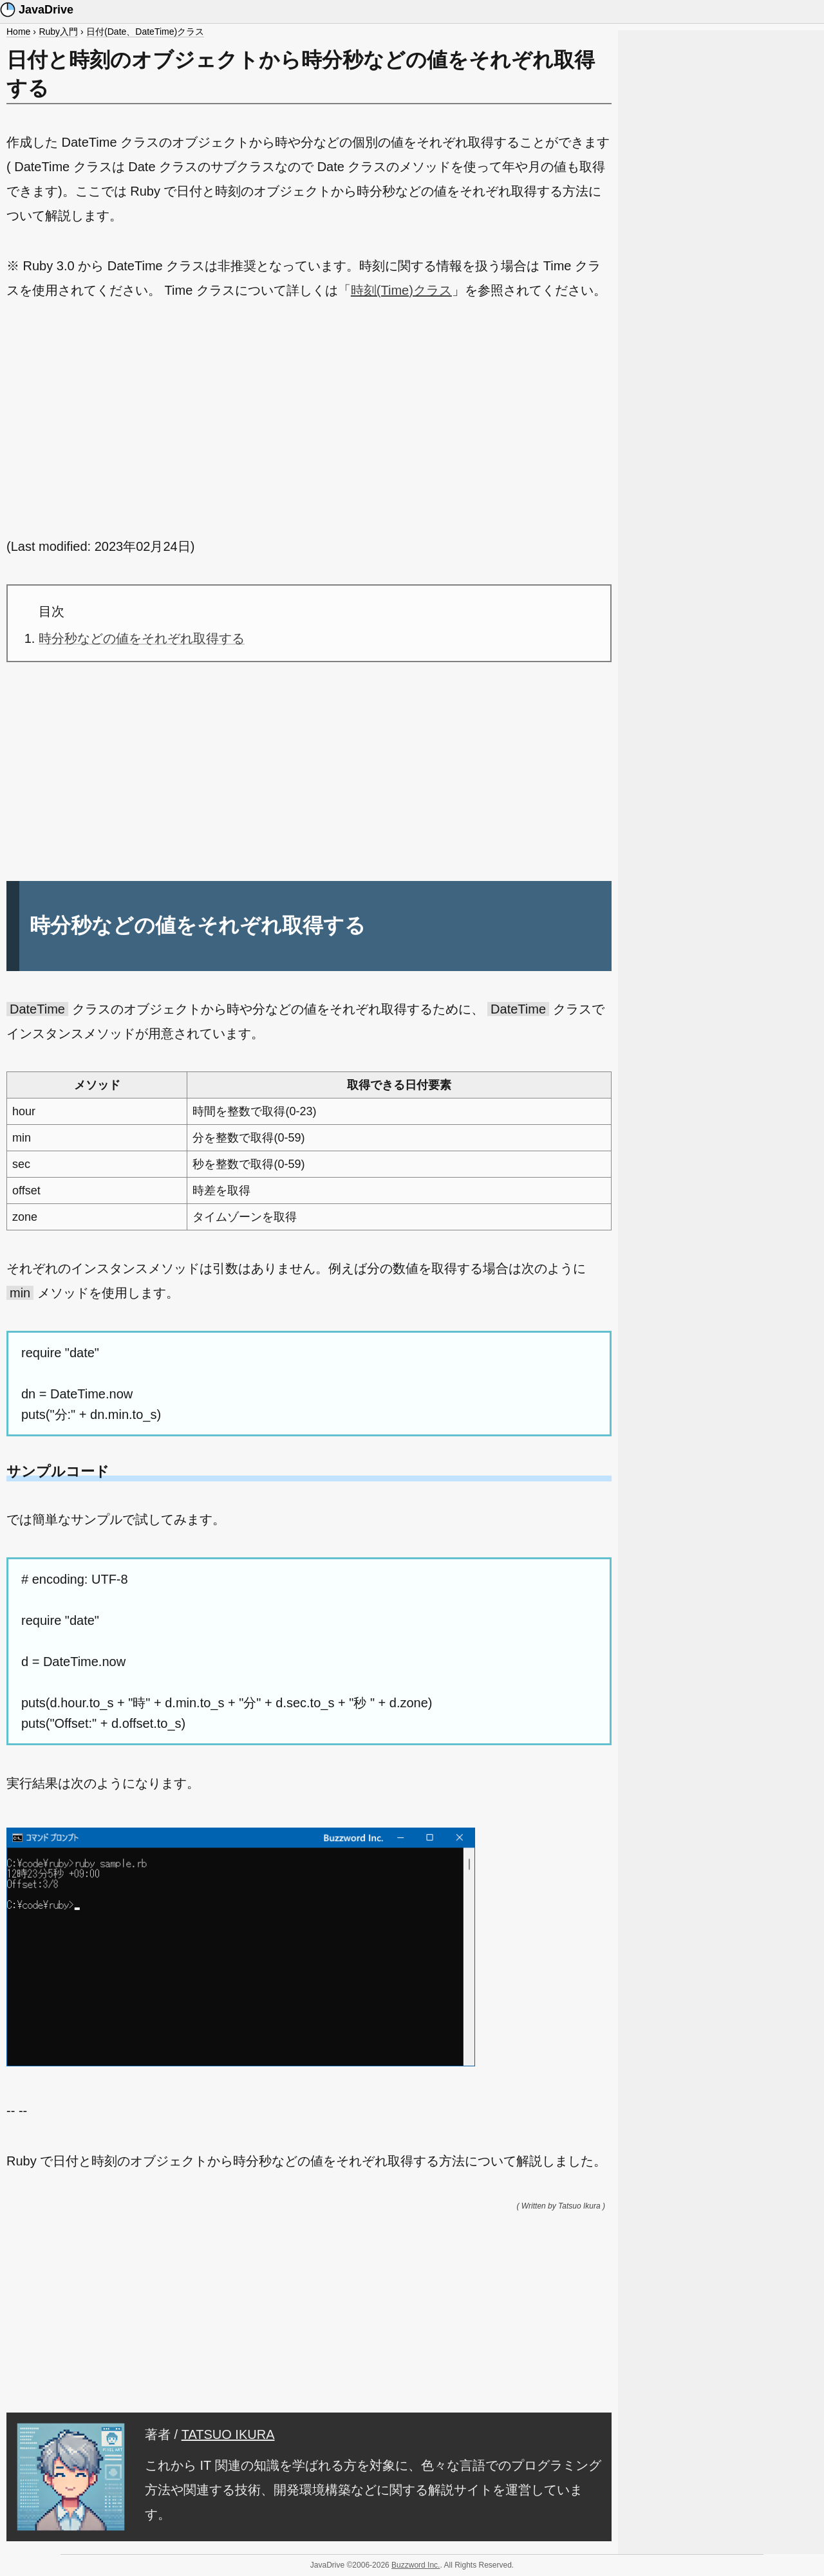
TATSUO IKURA (228, 2434)
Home (18, 31)
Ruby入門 (58, 31)
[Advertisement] (309, 418)
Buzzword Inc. (415, 2565)
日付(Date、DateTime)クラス (145, 31)
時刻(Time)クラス (401, 290)
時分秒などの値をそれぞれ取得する (142, 638)
